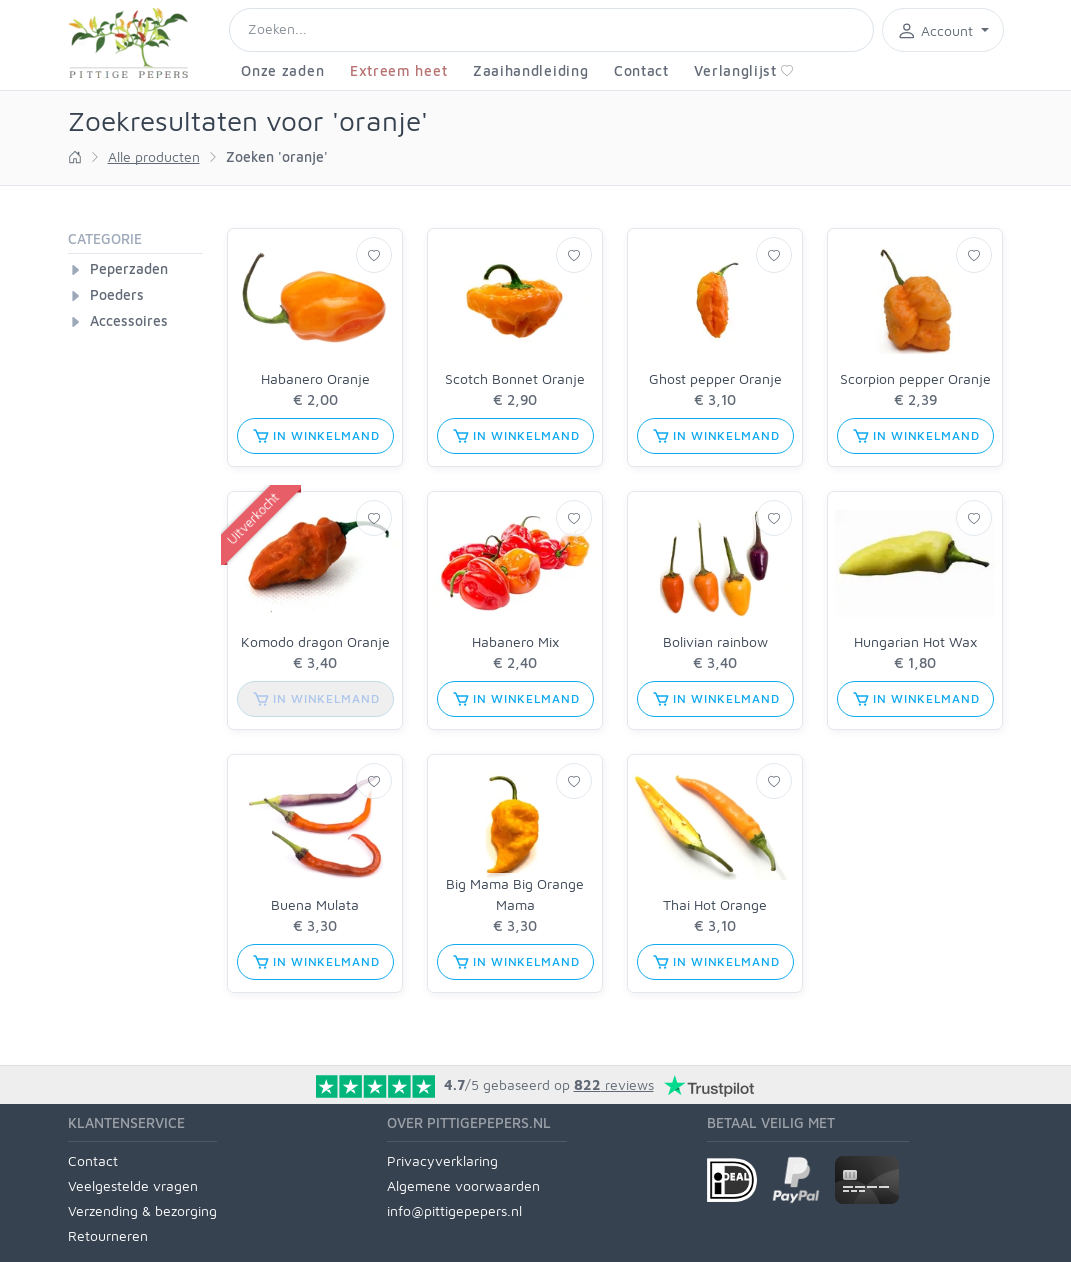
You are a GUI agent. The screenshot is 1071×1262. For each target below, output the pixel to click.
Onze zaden (282, 70)
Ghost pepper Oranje (715, 378)
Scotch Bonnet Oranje (515, 378)
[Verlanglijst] (374, 255)
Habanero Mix (515, 641)
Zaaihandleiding (531, 70)
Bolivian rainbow (715, 641)
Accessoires (129, 320)
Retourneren (108, 1235)
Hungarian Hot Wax (915, 641)
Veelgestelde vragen (133, 1185)
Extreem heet (398, 70)
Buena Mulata (315, 904)
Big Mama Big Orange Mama (515, 894)
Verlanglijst (743, 70)
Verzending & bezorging (142, 1210)
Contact (641, 70)
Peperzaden (129, 268)
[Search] (552, 30)
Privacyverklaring (442, 1160)
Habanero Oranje (315, 378)
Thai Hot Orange (715, 904)
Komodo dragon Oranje (315, 641)
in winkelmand (316, 436)
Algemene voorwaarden (463, 1185)
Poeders (117, 294)
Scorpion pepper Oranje (915, 378)
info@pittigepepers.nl (454, 1210)
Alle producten (154, 156)
